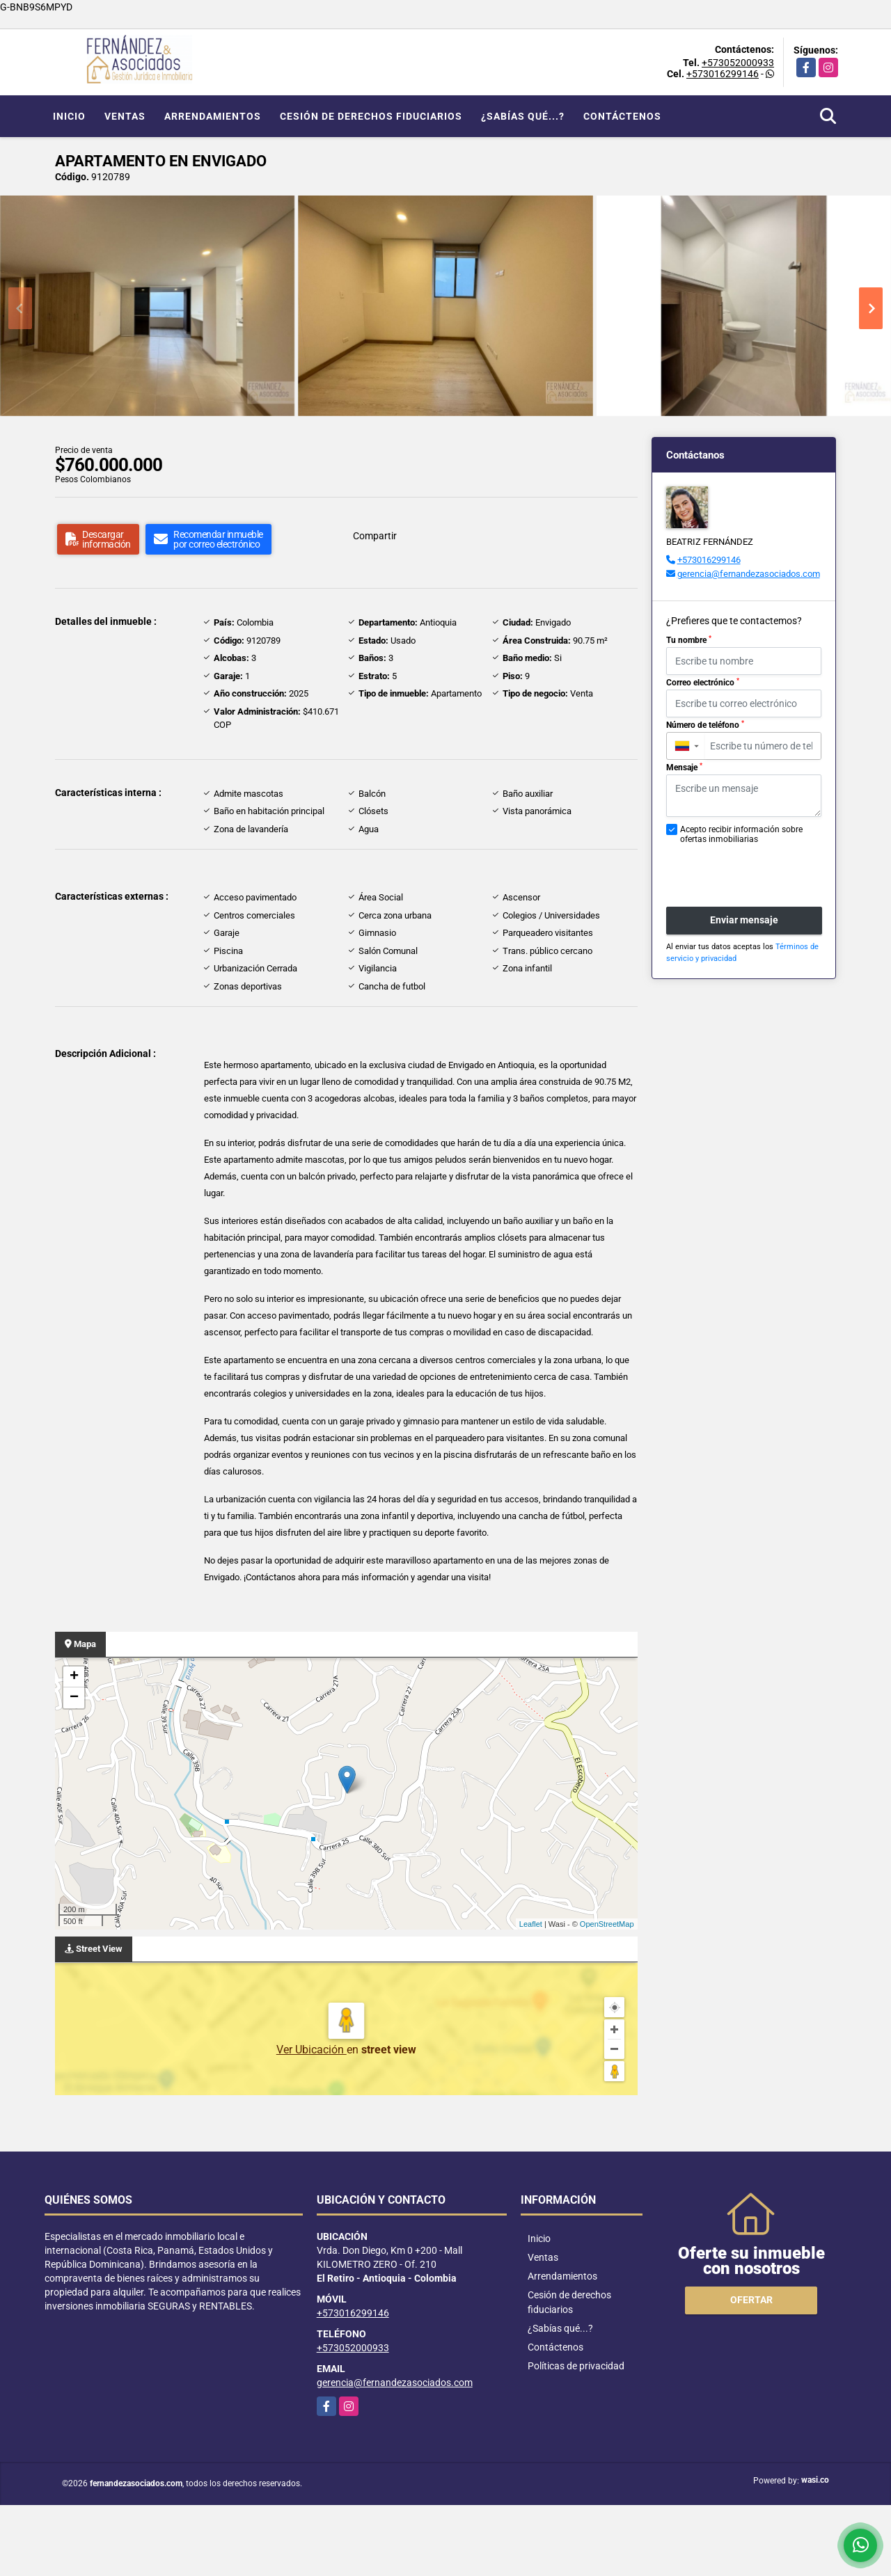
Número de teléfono (705, 725)
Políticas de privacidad (576, 2365)
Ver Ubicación (311, 2049)
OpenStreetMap (607, 1924)
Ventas (124, 116)
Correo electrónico (702, 682)
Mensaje (684, 767)
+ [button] (74, 1677)
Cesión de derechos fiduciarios (371, 116)
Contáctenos (622, 116)
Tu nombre (688, 640)
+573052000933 (738, 62)
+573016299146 (722, 73)
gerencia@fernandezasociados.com (748, 574)
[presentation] (740, 868)
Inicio (69, 116)
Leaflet (530, 1924)
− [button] (74, 1697)
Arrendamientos (212, 116)
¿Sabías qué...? (523, 116)
